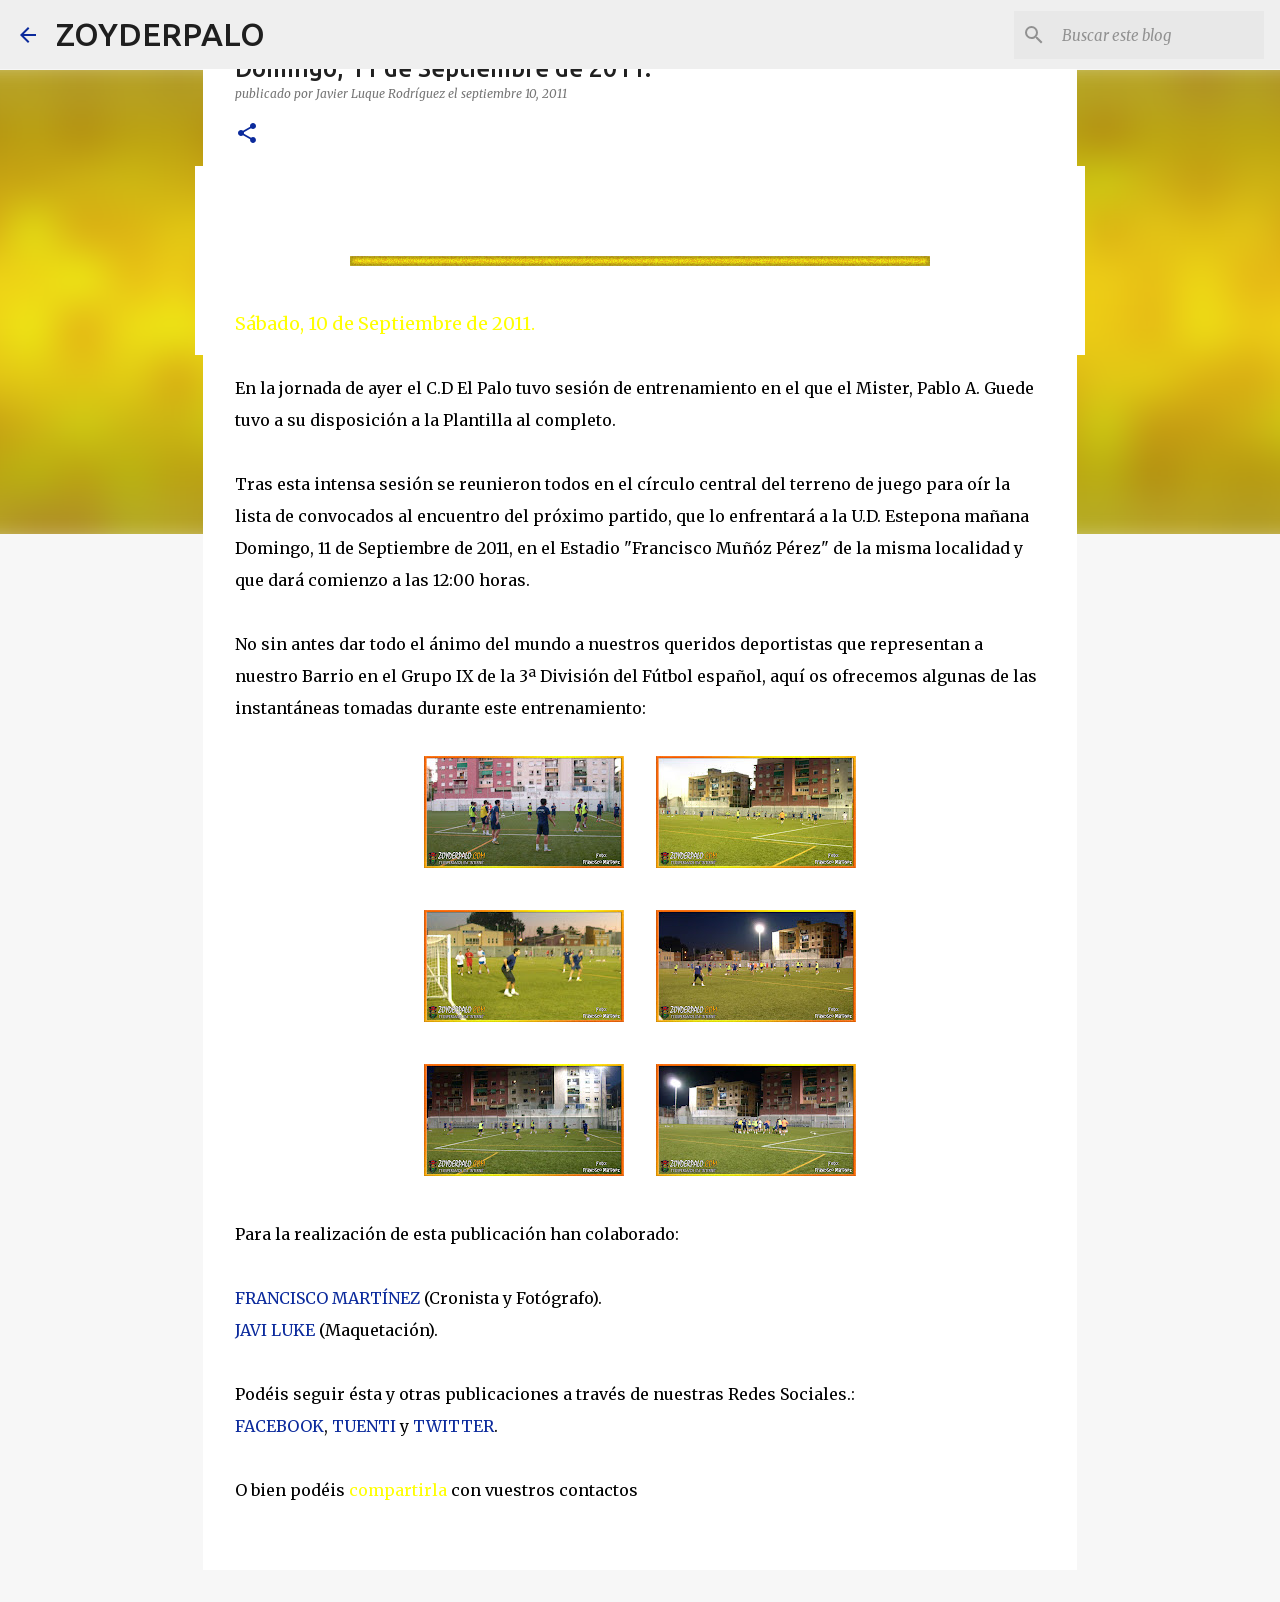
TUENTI (364, 1426)
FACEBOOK (279, 1426)
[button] (247, 134)
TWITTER (453, 1426)
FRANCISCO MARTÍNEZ (327, 1298)
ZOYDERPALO (160, 34)
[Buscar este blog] (1159, 35)
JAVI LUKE (275, 1330)
